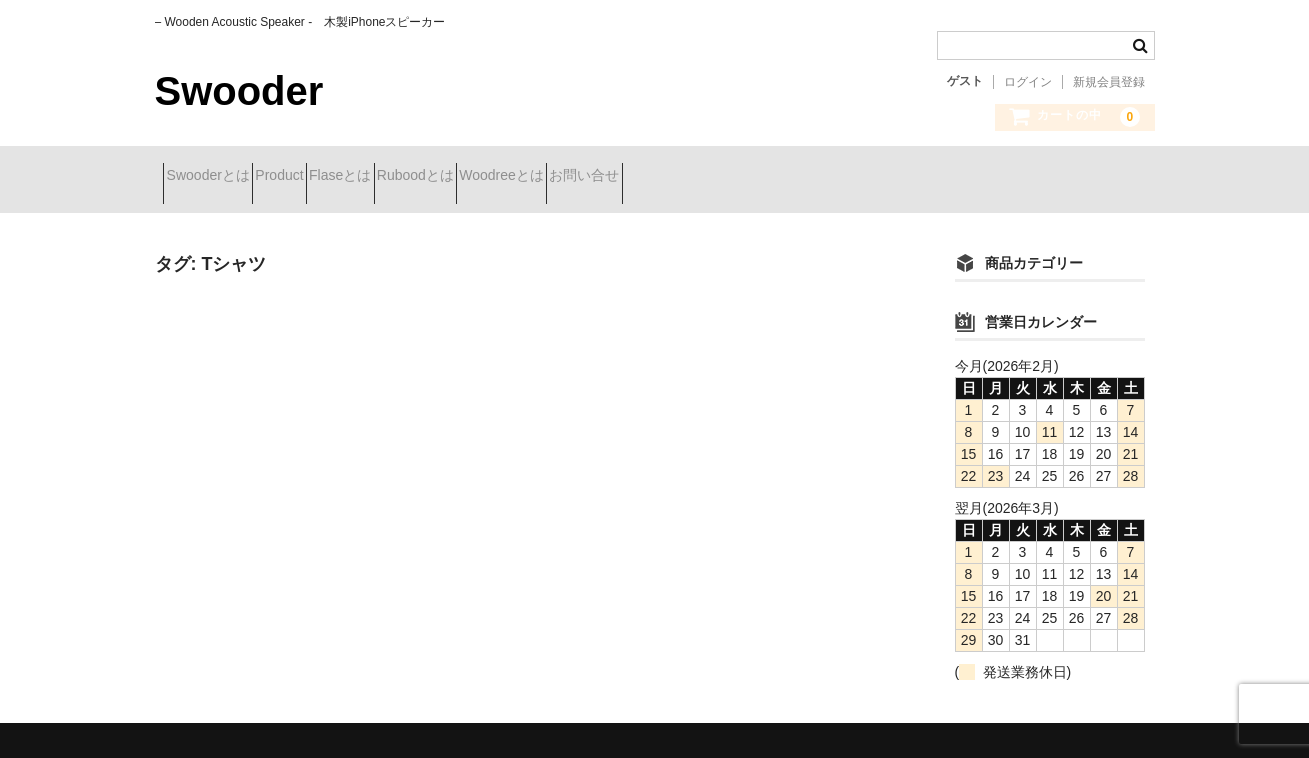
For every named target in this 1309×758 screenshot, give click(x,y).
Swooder (239, 91)
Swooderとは (216, 177)
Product (324, 177)
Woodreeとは (652, 177)
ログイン (1028, 82)
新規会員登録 (1109, 82)
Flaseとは (420, 177)
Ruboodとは (530, 177)
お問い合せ (771, 177)
